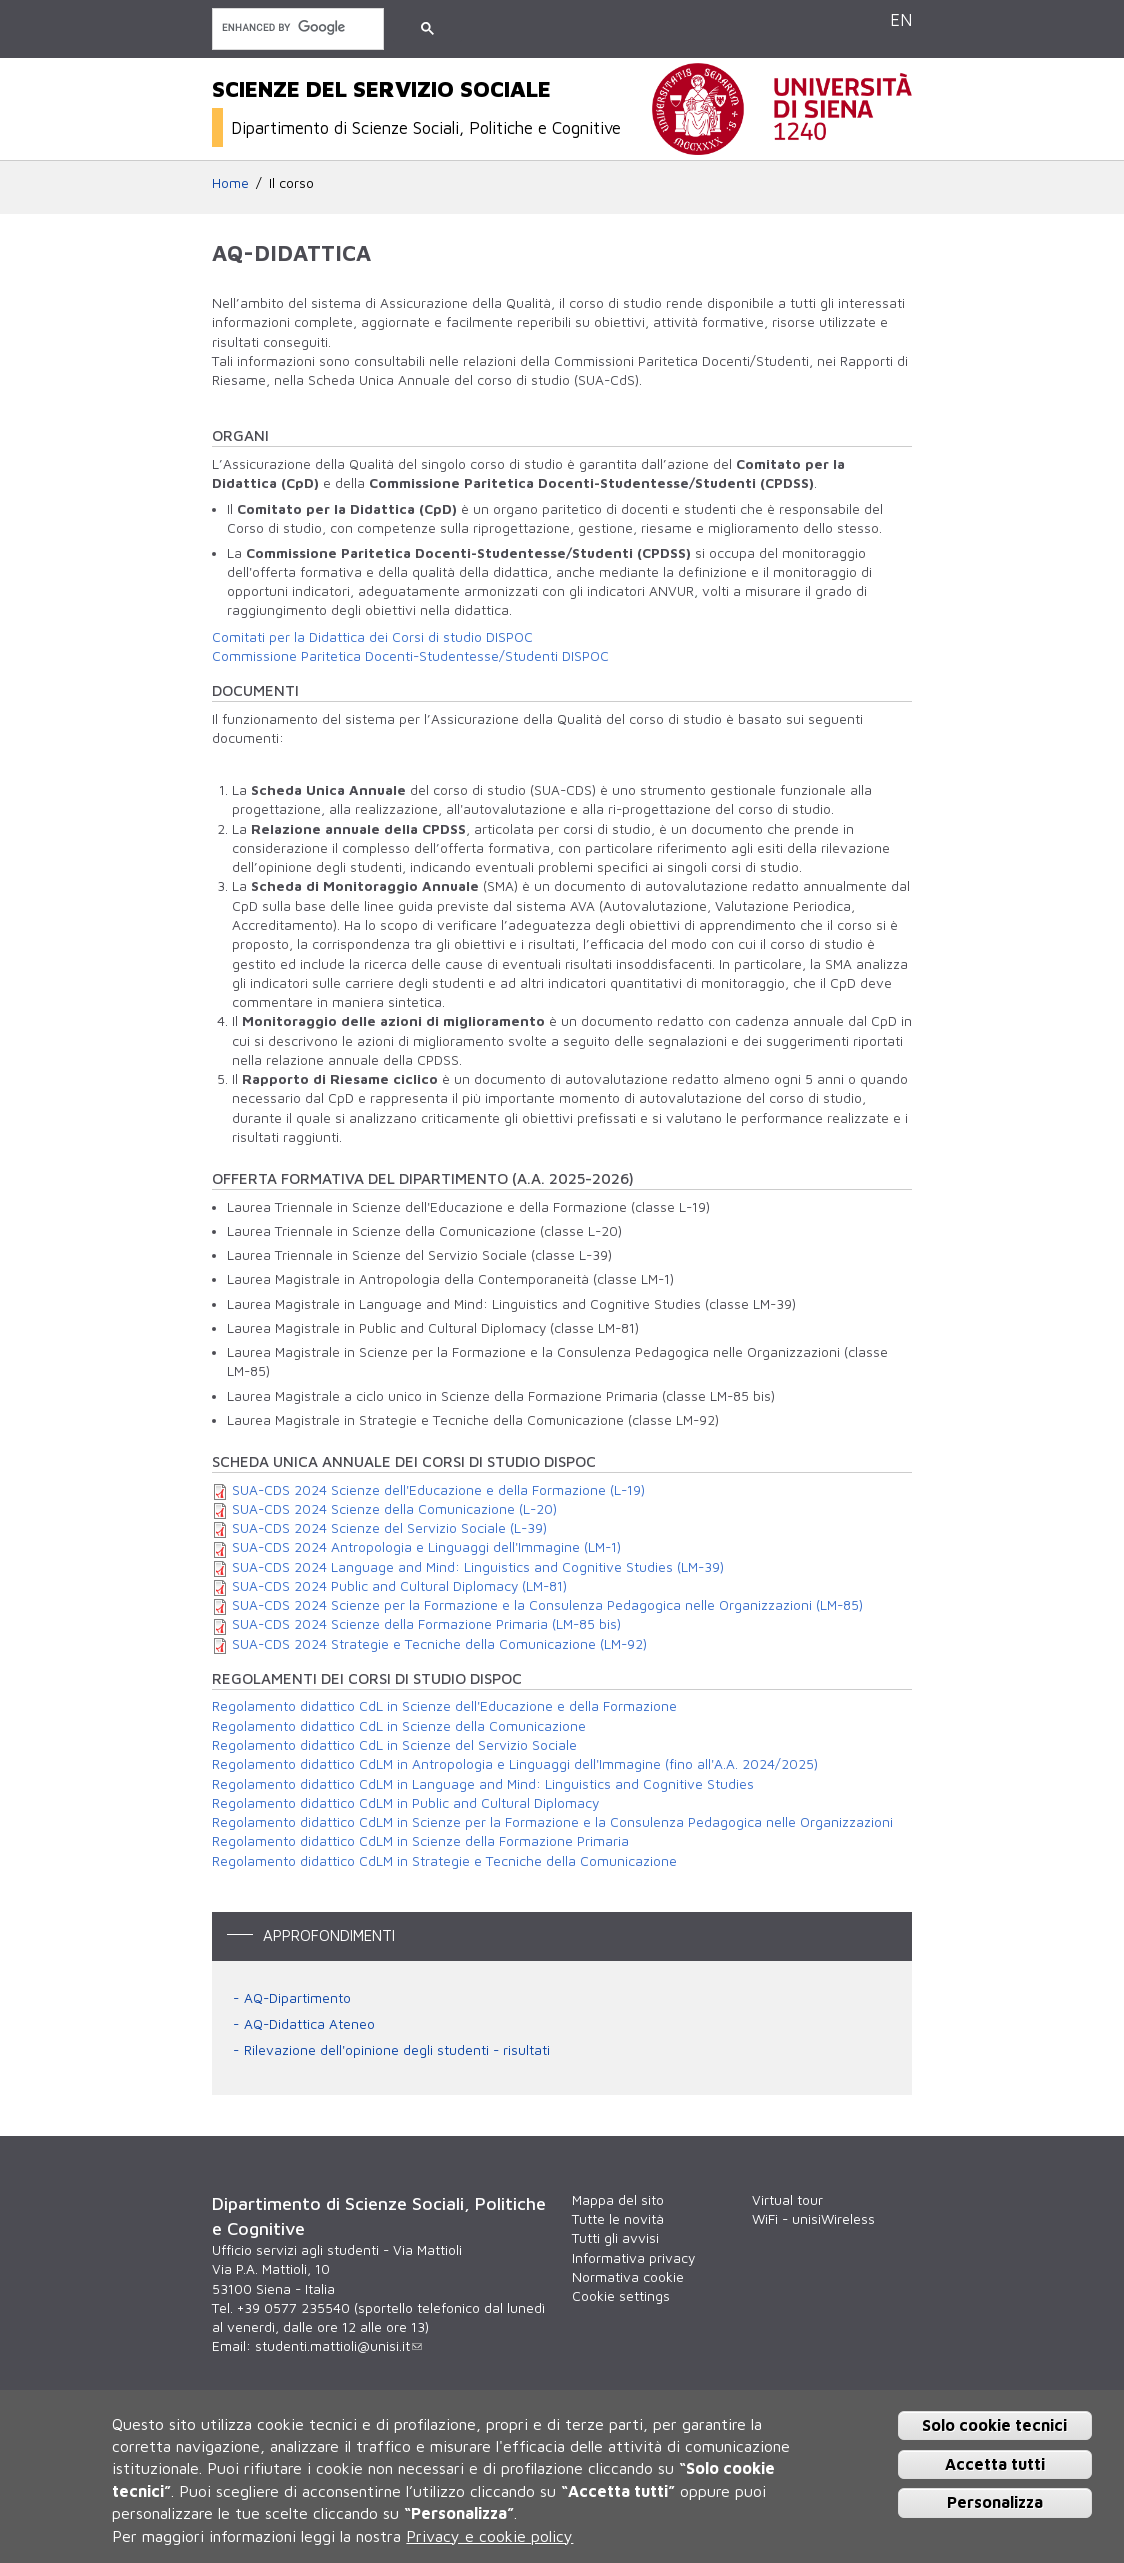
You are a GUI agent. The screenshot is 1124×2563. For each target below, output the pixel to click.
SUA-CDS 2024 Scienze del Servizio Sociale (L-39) (389, 1528)
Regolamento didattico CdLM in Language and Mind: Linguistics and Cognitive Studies (483, 1784)
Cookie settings (621, 2296)
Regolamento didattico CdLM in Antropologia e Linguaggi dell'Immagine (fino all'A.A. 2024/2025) (515, 1764)
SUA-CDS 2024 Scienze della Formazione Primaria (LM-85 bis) (426, 1624)
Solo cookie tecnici (994, 2425)
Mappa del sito (618, 2200)
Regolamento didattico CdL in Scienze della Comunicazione (399, 1726)
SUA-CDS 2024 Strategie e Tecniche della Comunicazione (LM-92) (439, 1644)
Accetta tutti (995, 2464)
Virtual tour (787, 2200)
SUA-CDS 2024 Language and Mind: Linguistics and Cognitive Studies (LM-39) (478, 1567)
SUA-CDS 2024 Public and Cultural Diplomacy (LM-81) (399, 1586)
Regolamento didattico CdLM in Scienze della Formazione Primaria (420, 1841)
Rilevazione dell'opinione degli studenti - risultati (397, 2050)
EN (901, 19)
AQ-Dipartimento (297, 1998)
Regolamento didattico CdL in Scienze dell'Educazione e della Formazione (444, 1706)
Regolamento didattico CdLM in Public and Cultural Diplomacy (405, 1803)
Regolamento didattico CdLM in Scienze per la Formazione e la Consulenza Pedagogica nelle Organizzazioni (552, 1822)
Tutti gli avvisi (615, 2238)
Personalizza (995, 2502)
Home (230, 183)
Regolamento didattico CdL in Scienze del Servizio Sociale (394, 1745)
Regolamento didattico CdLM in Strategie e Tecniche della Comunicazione (444, 1861)
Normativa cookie (628, 2277)
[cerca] (296, 27)
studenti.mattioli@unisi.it (338, 2346)
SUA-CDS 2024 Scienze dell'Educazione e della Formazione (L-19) (438, 1490)
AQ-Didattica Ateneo (309, 2024)
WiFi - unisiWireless (813, 2219)
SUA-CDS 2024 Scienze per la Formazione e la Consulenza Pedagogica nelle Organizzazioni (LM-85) (547, 1605)
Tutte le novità (618, 2219)
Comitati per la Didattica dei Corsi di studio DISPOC (372, 637)
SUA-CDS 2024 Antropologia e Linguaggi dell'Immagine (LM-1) (426, 1547)
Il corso (291, 183)
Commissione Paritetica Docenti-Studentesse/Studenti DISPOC (410, 656)
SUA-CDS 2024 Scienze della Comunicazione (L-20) (394, 1509)
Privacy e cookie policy (489, 2536)
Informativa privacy (633, 2258)
